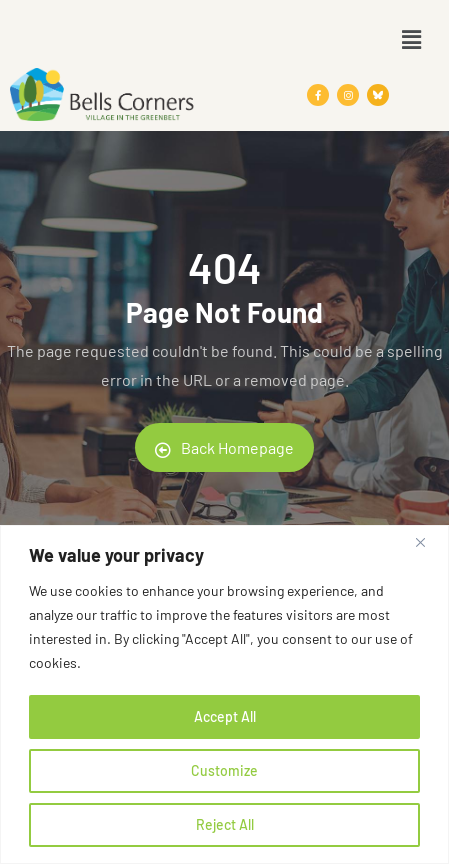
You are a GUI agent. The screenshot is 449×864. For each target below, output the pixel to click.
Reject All (225, 824)
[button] (412, 39)
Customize (224, 770)
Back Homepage (224, 448)
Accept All (225, 716)
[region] (224, 694)
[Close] (428, 542)
